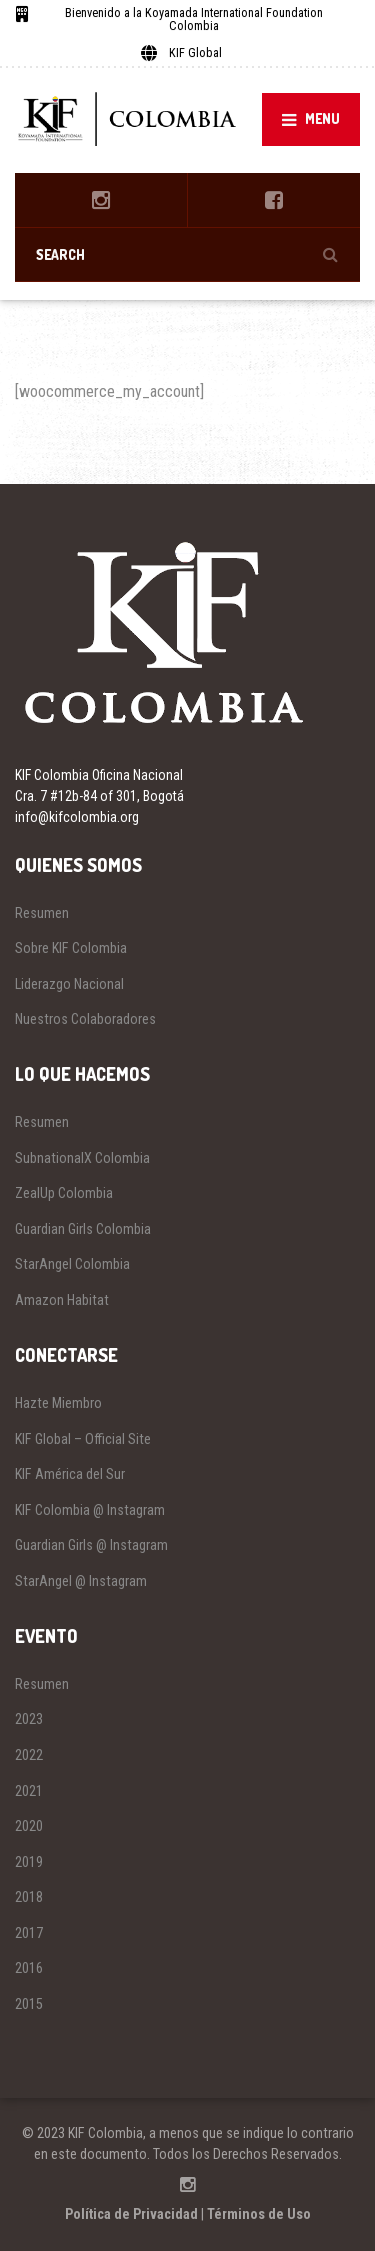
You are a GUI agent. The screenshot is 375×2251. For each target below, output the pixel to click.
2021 (29, 1791)
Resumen (42, 913)
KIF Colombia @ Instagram (90, 1510)
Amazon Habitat (62, 1300)
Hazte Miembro (58, 1403)
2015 (29, 2004)
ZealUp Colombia (64, 1193)
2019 (29, 1862)
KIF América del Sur (70, 1474)
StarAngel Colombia (72, 1264)
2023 (29, 1719)
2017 (29, 1933)
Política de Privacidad (131, 2214)
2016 (29, 1968)
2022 (29, 1755)
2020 (29, 1826)
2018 (29, 1897)
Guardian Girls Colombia (83, 1229)
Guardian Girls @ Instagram (91, 1545)
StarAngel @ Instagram (81, 1581)
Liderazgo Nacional (69, 984)
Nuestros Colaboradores (85, 1019)
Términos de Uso (259, 2214)
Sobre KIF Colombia (71, 948)
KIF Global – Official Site (83, 1439)
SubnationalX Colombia (82, 1158)
